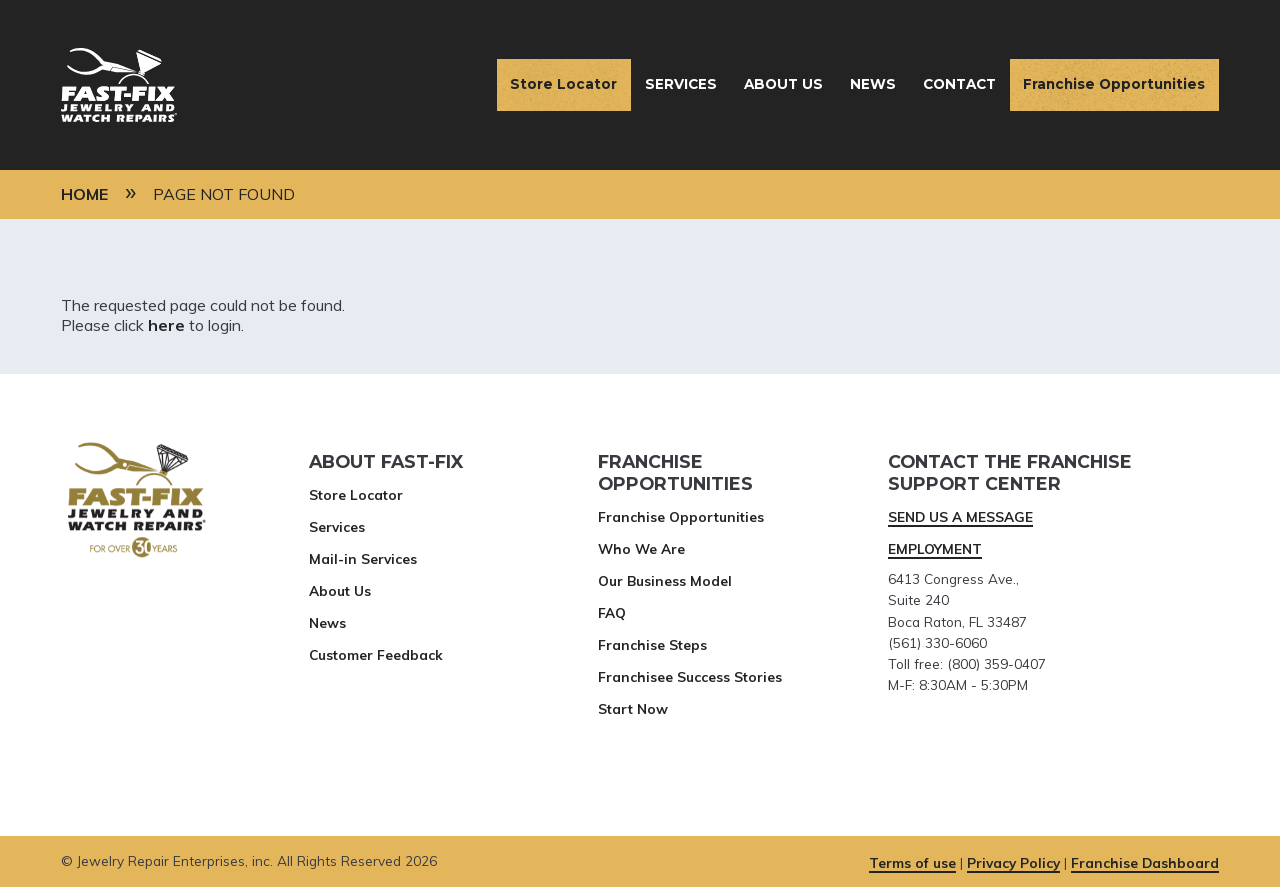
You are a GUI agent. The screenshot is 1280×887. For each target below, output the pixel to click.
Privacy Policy (1013, 862)
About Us (783, 84)
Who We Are (641, 548)
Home (84, 194)
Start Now (633, 708)
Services (681, 84)
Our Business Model (665, 580)
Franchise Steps (652, 644)
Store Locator (563, 84)
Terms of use (912, 862)
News (873, 84)
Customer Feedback (376, 654)
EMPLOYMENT (935, 548)
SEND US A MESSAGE (960, 516)
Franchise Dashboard (1145, 862)
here (166, 325)
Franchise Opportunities (1114, 84)
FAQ (612, 612)
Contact (959, 84)
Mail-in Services (363, 558)
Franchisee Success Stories (690, 676)
